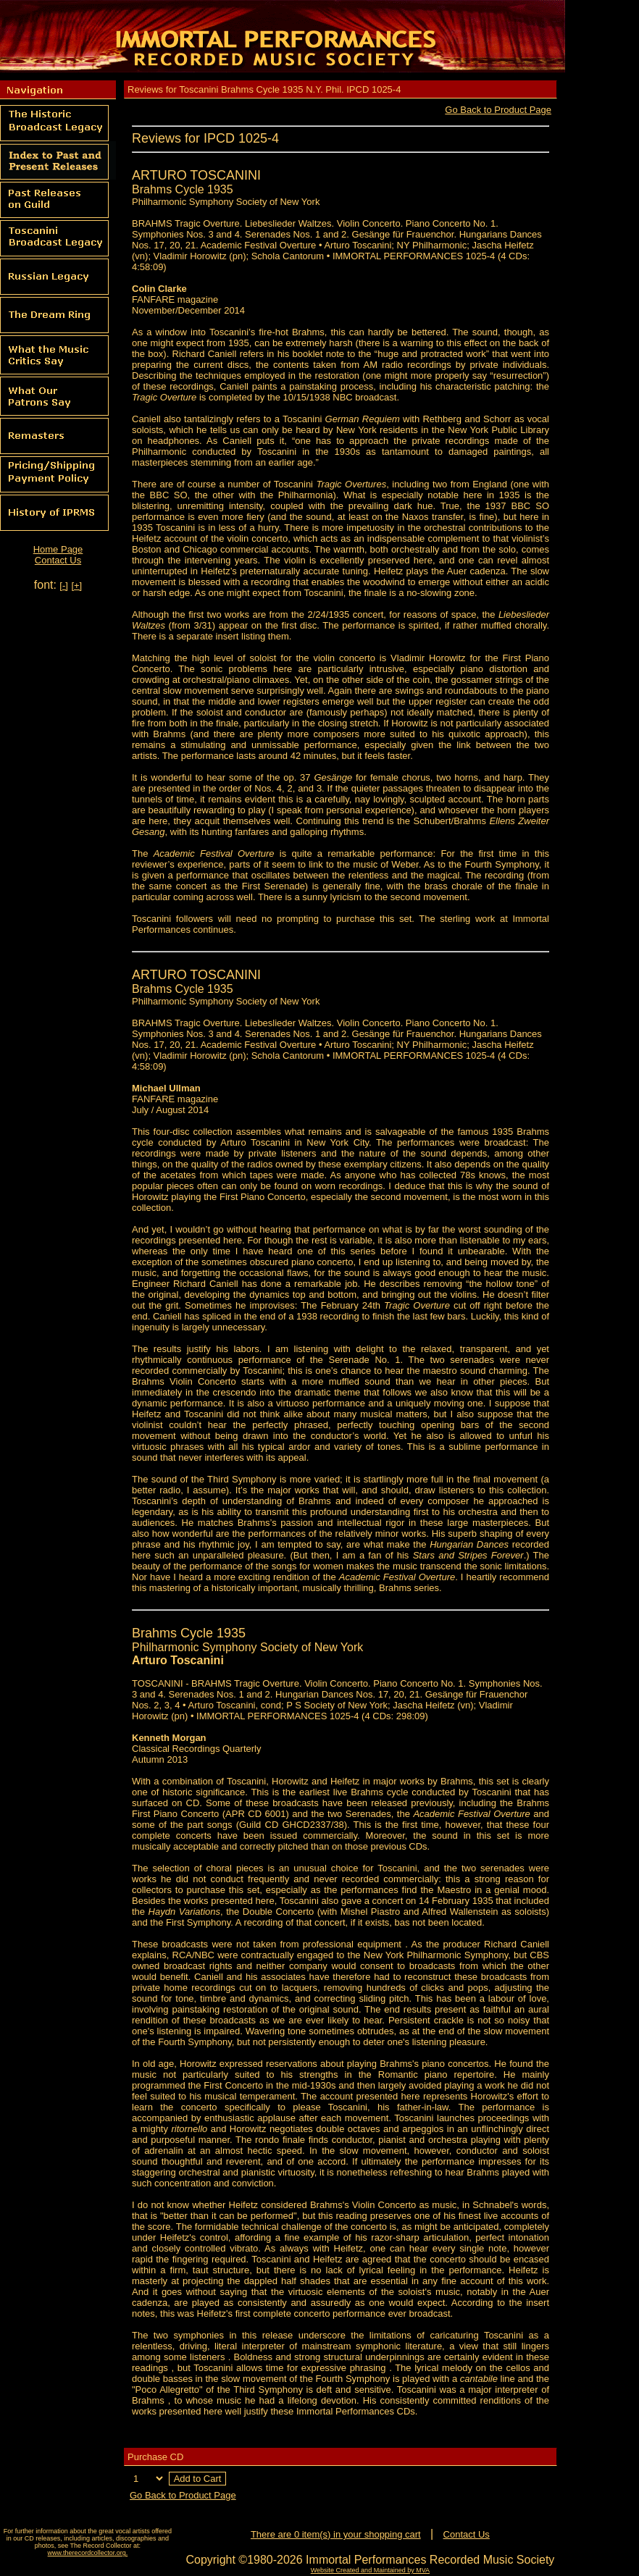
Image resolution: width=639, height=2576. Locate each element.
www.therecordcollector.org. (88, 2552)
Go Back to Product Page (498, 109)
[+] (76, 585)
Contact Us (58, 560)
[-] (63, 585)
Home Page (58, 549)
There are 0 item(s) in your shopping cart (336, 2534)
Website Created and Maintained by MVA (370, 2570)
